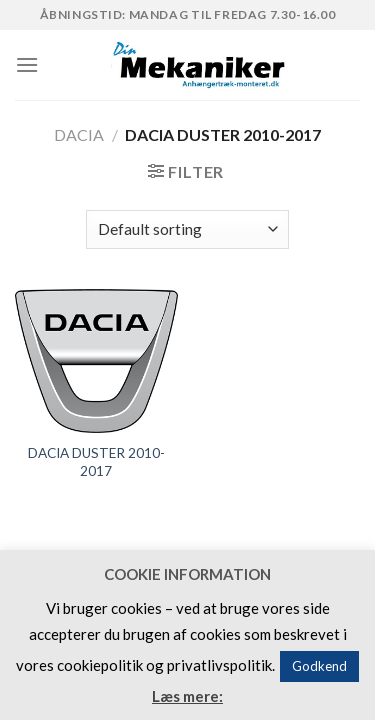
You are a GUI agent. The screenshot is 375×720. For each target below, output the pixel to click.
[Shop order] (187, 229)
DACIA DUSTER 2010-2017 (96, 462)
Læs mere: (187, 696)
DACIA (79, 134)
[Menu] (27, 64)
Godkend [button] (319, 666)
